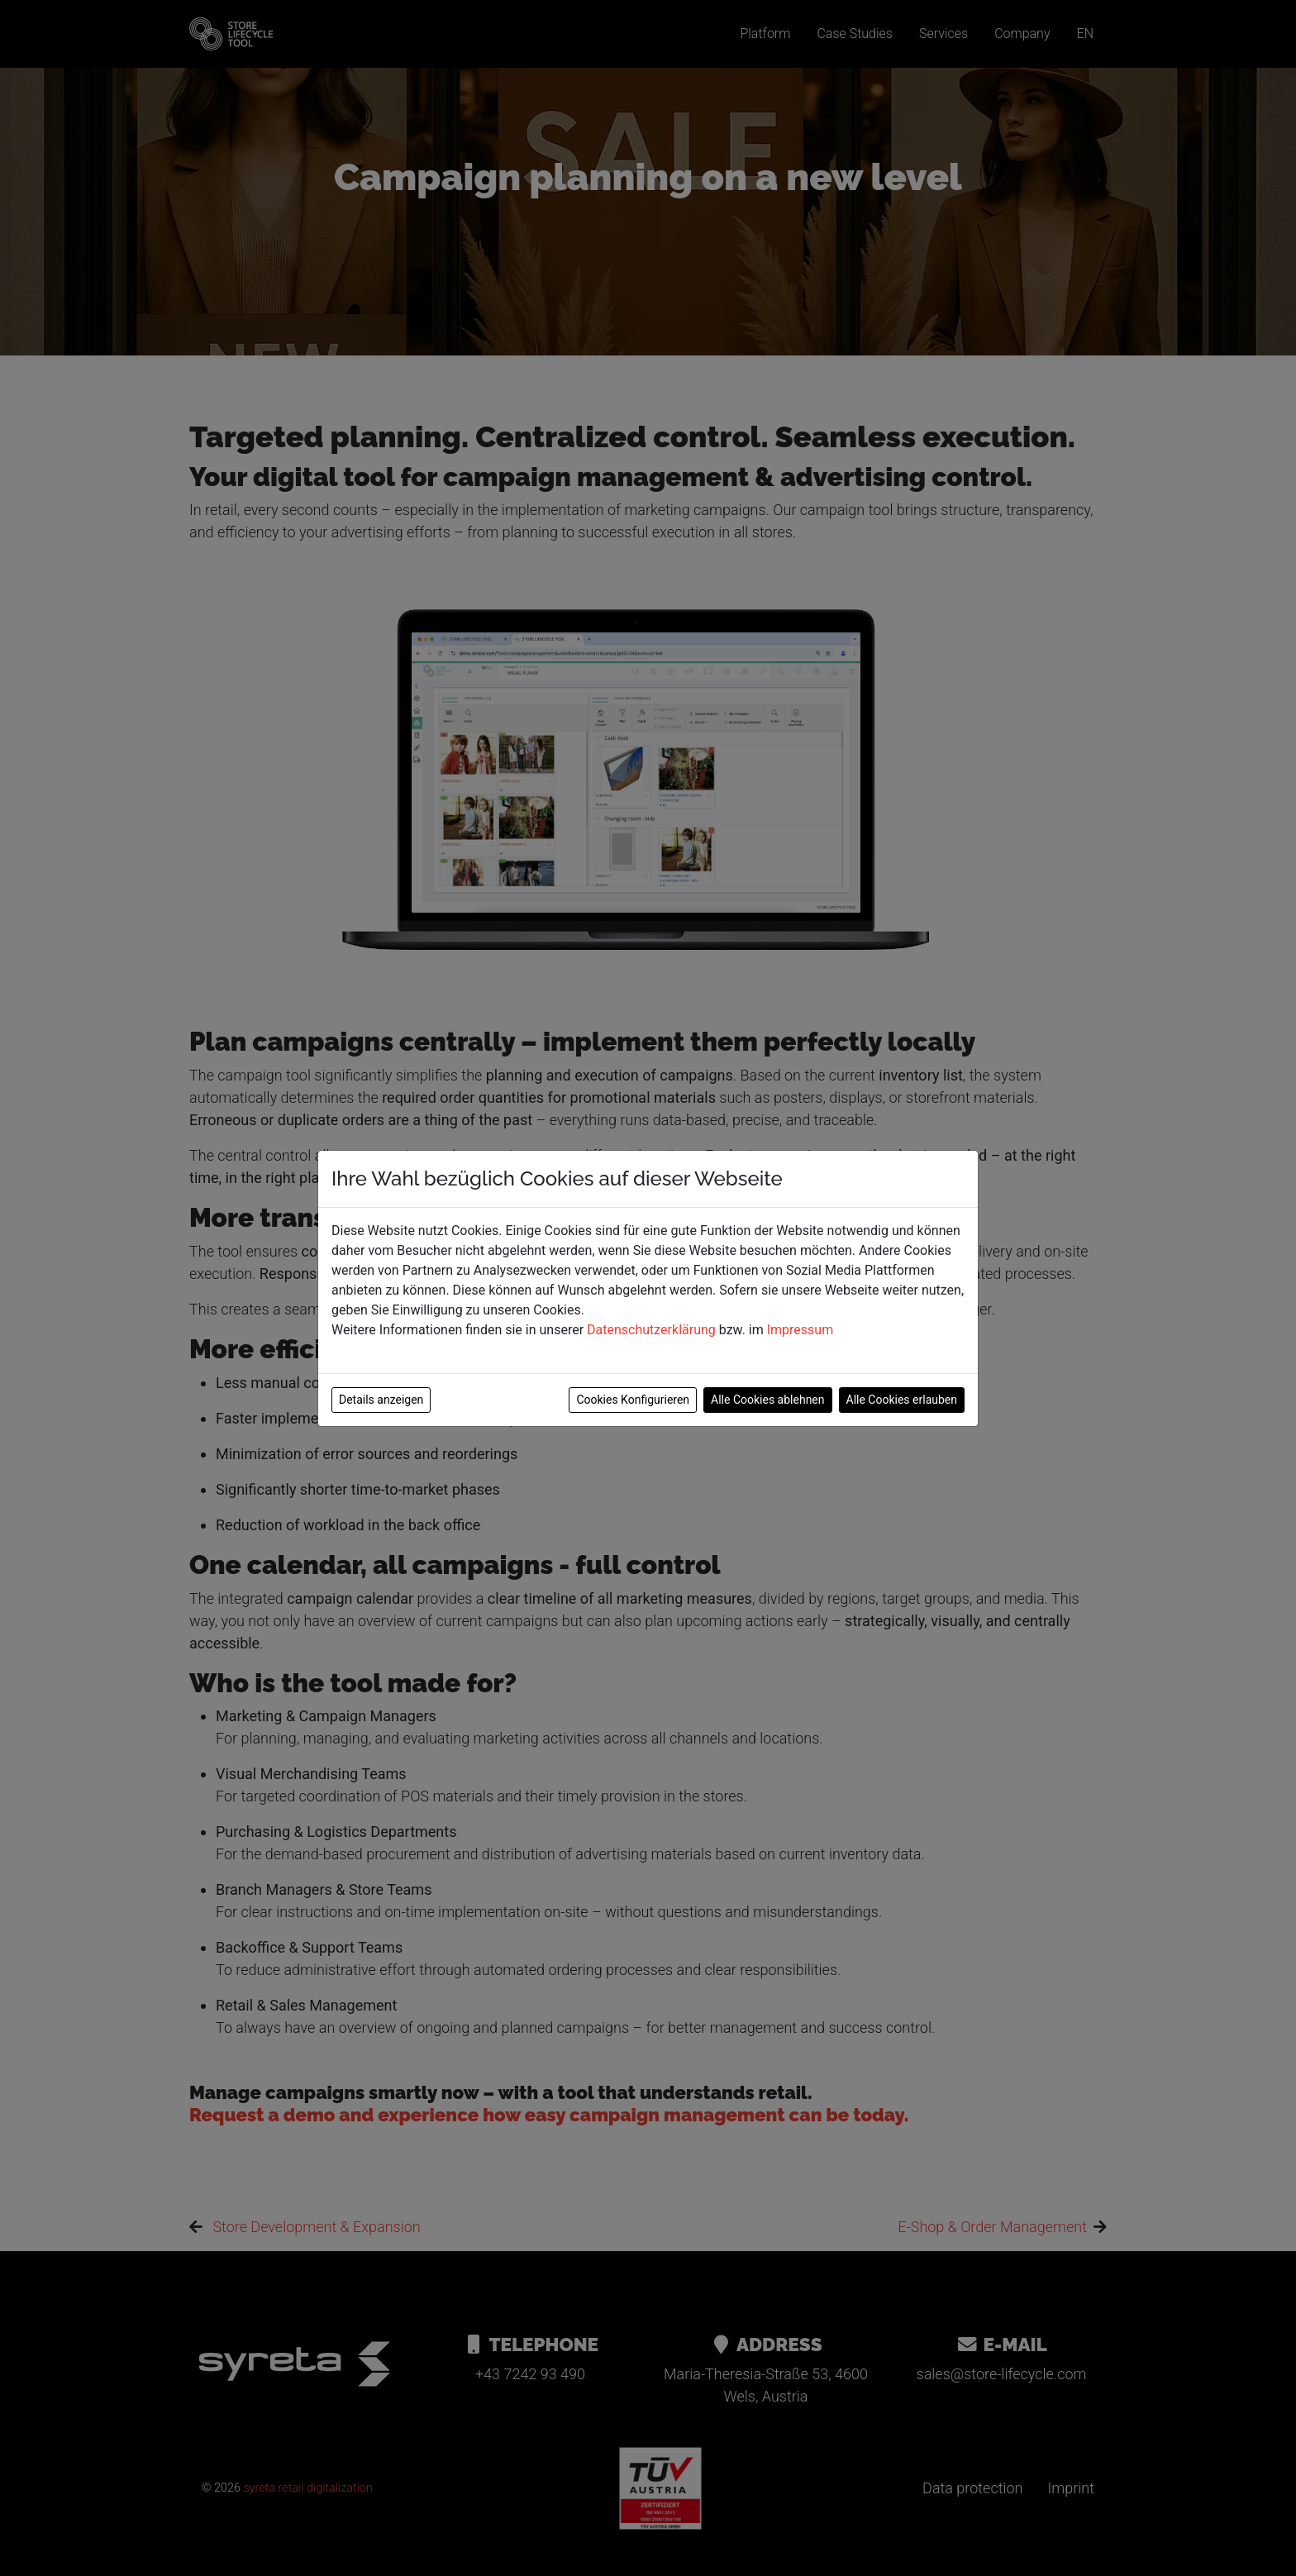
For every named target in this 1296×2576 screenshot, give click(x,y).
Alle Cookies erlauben (901, 1399)
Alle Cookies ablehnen (767, 1399)
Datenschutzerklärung (651, 1330)
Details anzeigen (381, 1399)
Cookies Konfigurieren (632, 1399)
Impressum (800, 1330)
